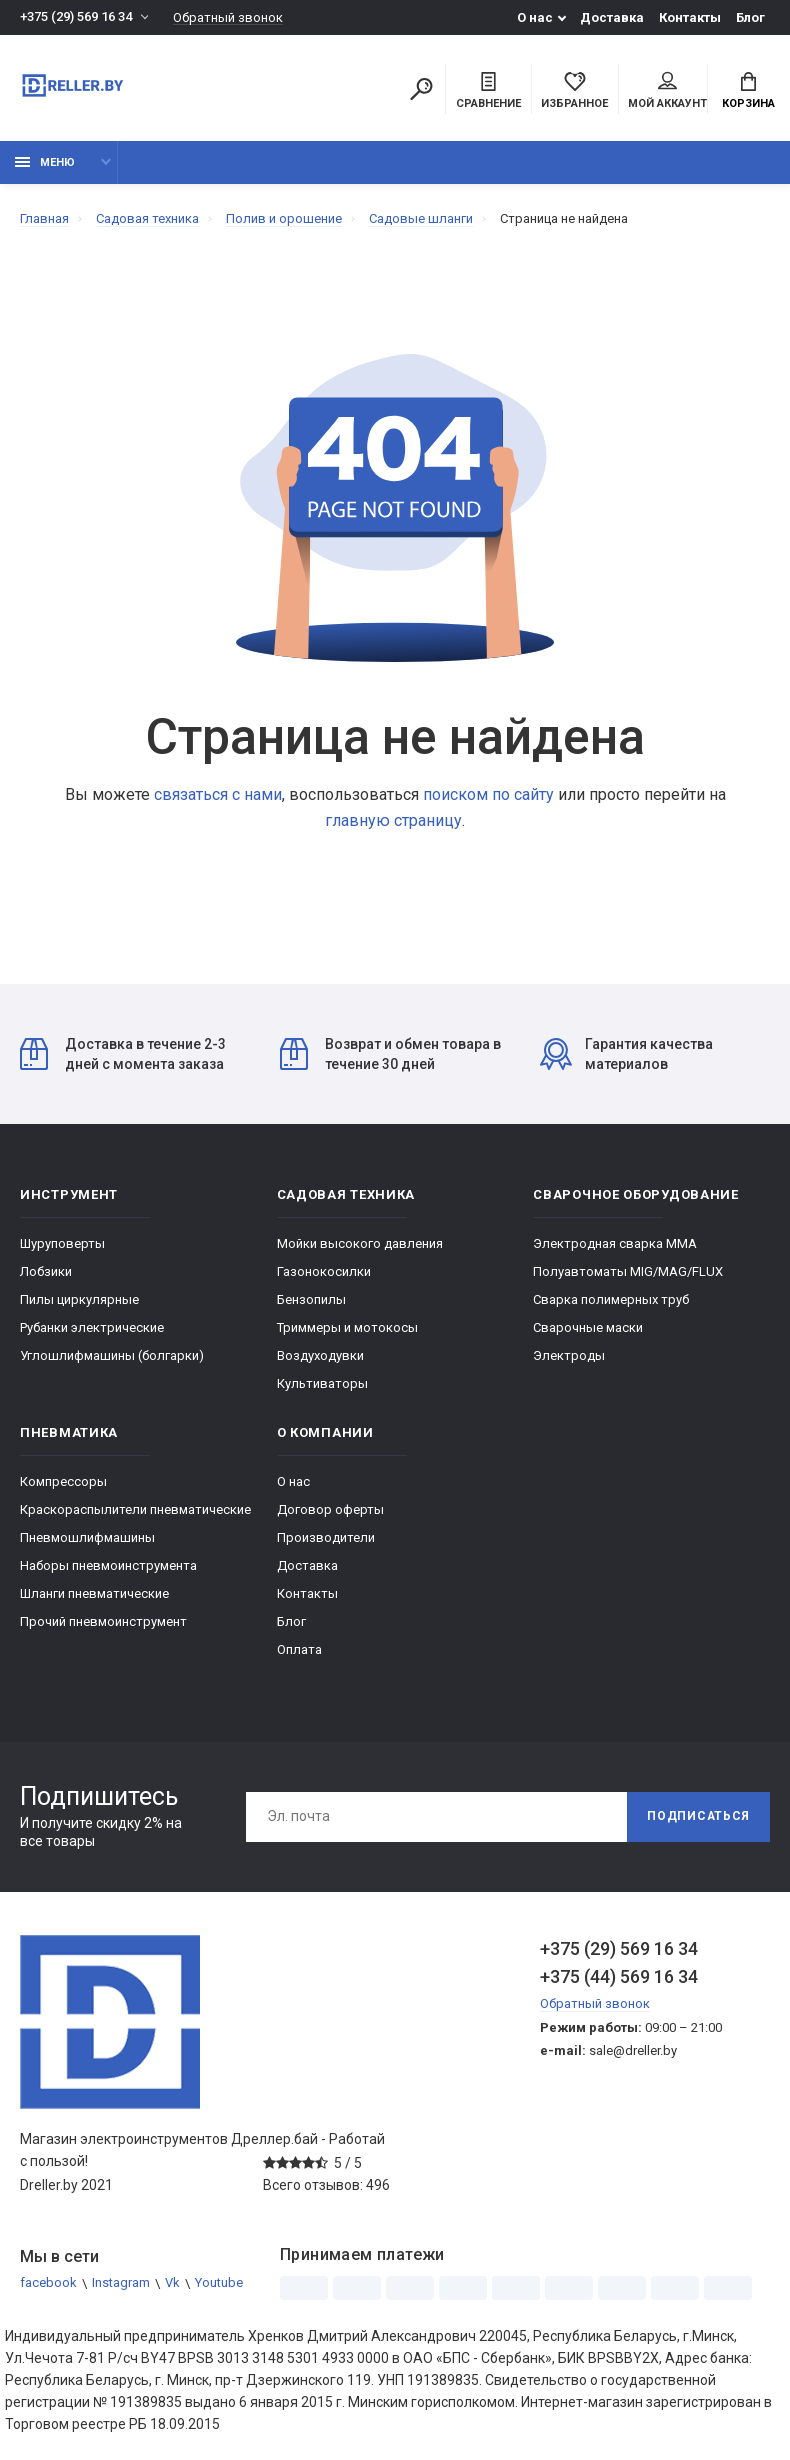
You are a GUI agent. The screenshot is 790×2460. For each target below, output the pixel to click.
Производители (326, 1537)
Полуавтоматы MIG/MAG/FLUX (628, 1271)
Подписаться (698, 1817)
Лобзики (46, 1271)
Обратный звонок (228, 17)
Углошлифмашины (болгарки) (112, 1355)
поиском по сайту (488, 794)
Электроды (569, 1355)
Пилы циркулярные (79, 1299)
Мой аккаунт (667, 91)
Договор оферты (330, 1509)
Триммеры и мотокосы (347, 1327)
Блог (750, 17)
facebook (48, 2283)
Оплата (299, 1649)
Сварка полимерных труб (611, 1299)
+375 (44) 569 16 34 (619, 1976)
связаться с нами (218, 794)
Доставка (612, 17)
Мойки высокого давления (360, 1243)
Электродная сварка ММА (615, 1243)
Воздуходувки (320, 1355)
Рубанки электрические (92, 1327)
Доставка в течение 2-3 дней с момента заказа (123, 1054)
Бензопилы (311, 1299)
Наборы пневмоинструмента (108, 1565)
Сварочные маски (588, 1327)
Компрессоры (63, 1481)
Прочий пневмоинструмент (103, 1621)
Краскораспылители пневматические (135, 1509)
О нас (535, 17)
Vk (172, 2283)
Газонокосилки (324, 1271)
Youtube (219, 2283)
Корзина (748, 91)
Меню (45, 162)
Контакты (690, 17)
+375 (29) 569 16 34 (76, 17)
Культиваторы (322, 1383)
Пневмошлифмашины (87, 1537)
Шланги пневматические (94, 1593)
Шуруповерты (62, 1243)
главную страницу (393, 820)
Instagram (121, 2283)
